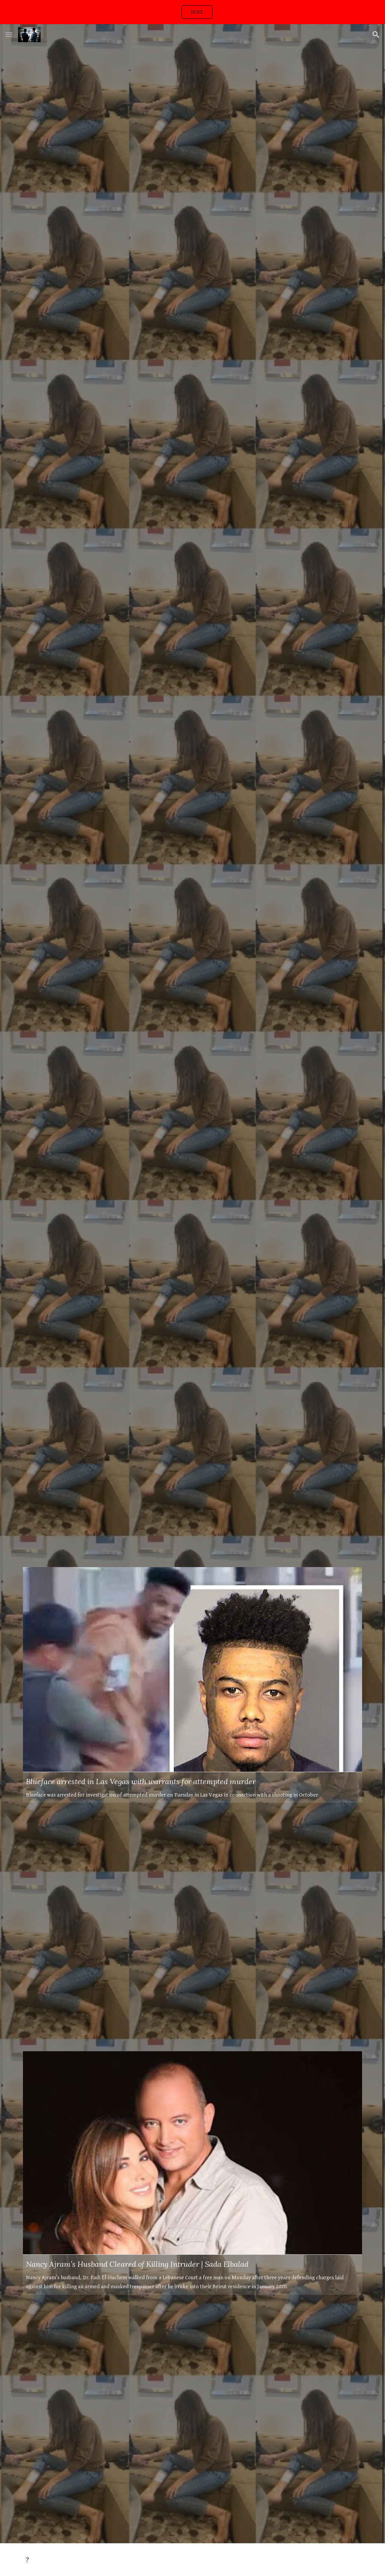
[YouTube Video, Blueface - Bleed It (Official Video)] (193, 1442)
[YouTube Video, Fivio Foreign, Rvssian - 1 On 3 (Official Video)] (193, 1927)
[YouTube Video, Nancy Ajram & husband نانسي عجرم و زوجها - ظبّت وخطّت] (193, 169)
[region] (192, 12)
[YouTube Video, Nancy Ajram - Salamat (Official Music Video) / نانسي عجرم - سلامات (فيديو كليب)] (193, 420)
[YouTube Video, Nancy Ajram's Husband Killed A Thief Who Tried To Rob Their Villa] (193, 671)
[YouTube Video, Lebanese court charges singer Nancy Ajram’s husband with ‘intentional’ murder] (193, 1203)
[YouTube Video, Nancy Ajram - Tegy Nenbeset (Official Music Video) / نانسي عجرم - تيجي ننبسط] (193, 2418)
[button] (9, 34)
